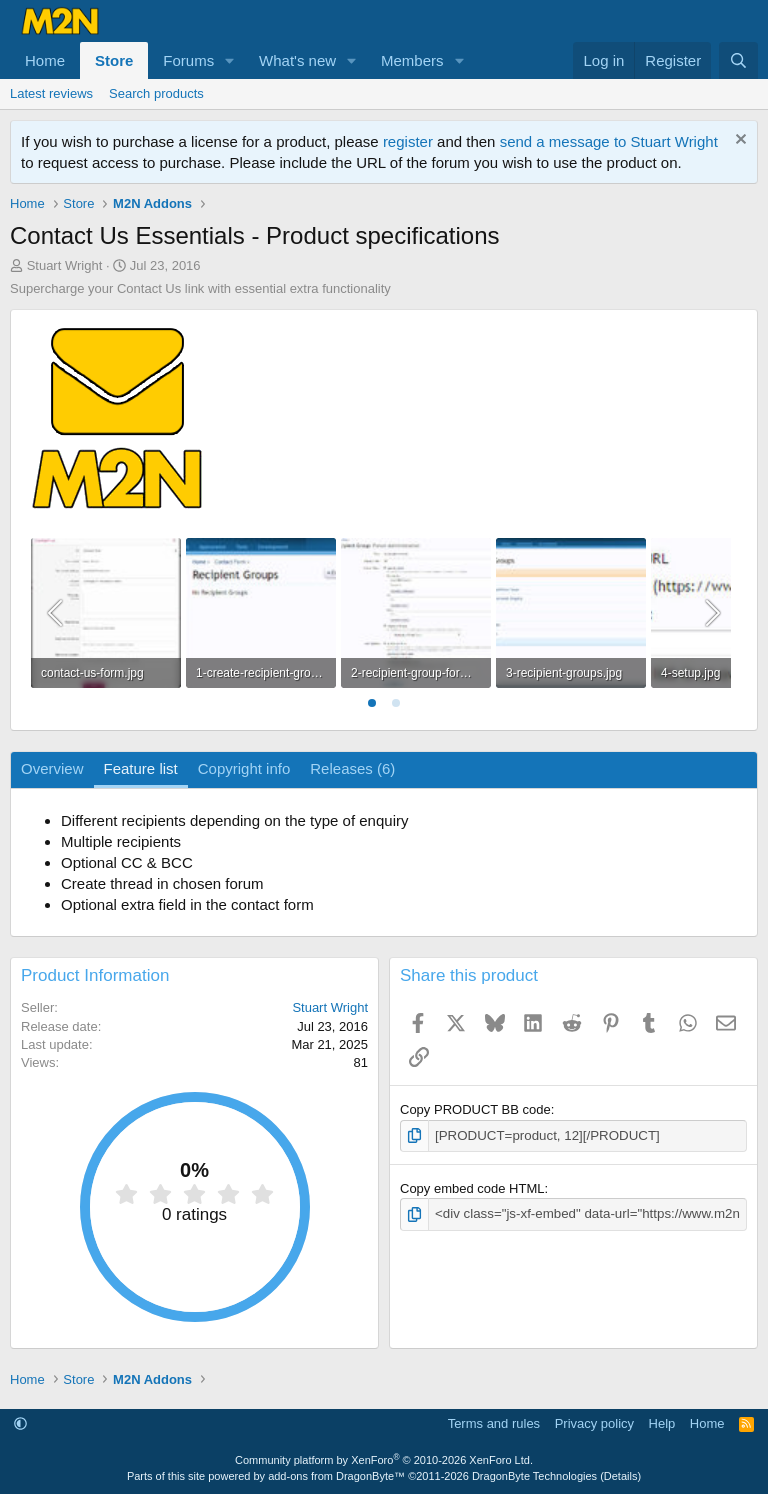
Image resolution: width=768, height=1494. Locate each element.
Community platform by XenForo (384, 1460)
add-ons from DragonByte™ (336, 1476)
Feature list (141, 768)
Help (662, 1423)
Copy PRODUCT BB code (475, 1109)
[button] (230, 60)
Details (621, 1476)
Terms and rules (494, 1423)
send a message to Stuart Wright (609, 141)
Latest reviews (51, 93)
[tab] (372, 703)
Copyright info (244, 768)
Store (114, 60)
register (408, 141)
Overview (52, 768)
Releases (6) (352, 768)
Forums (188, 60)
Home (45, 60)
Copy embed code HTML (472, 1188)
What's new (297, 60)
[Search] (738, 60)
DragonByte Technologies (534, 1476)
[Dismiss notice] (738, 141)
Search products (156, 93)
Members (412, 60)
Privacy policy (594, 1423)
